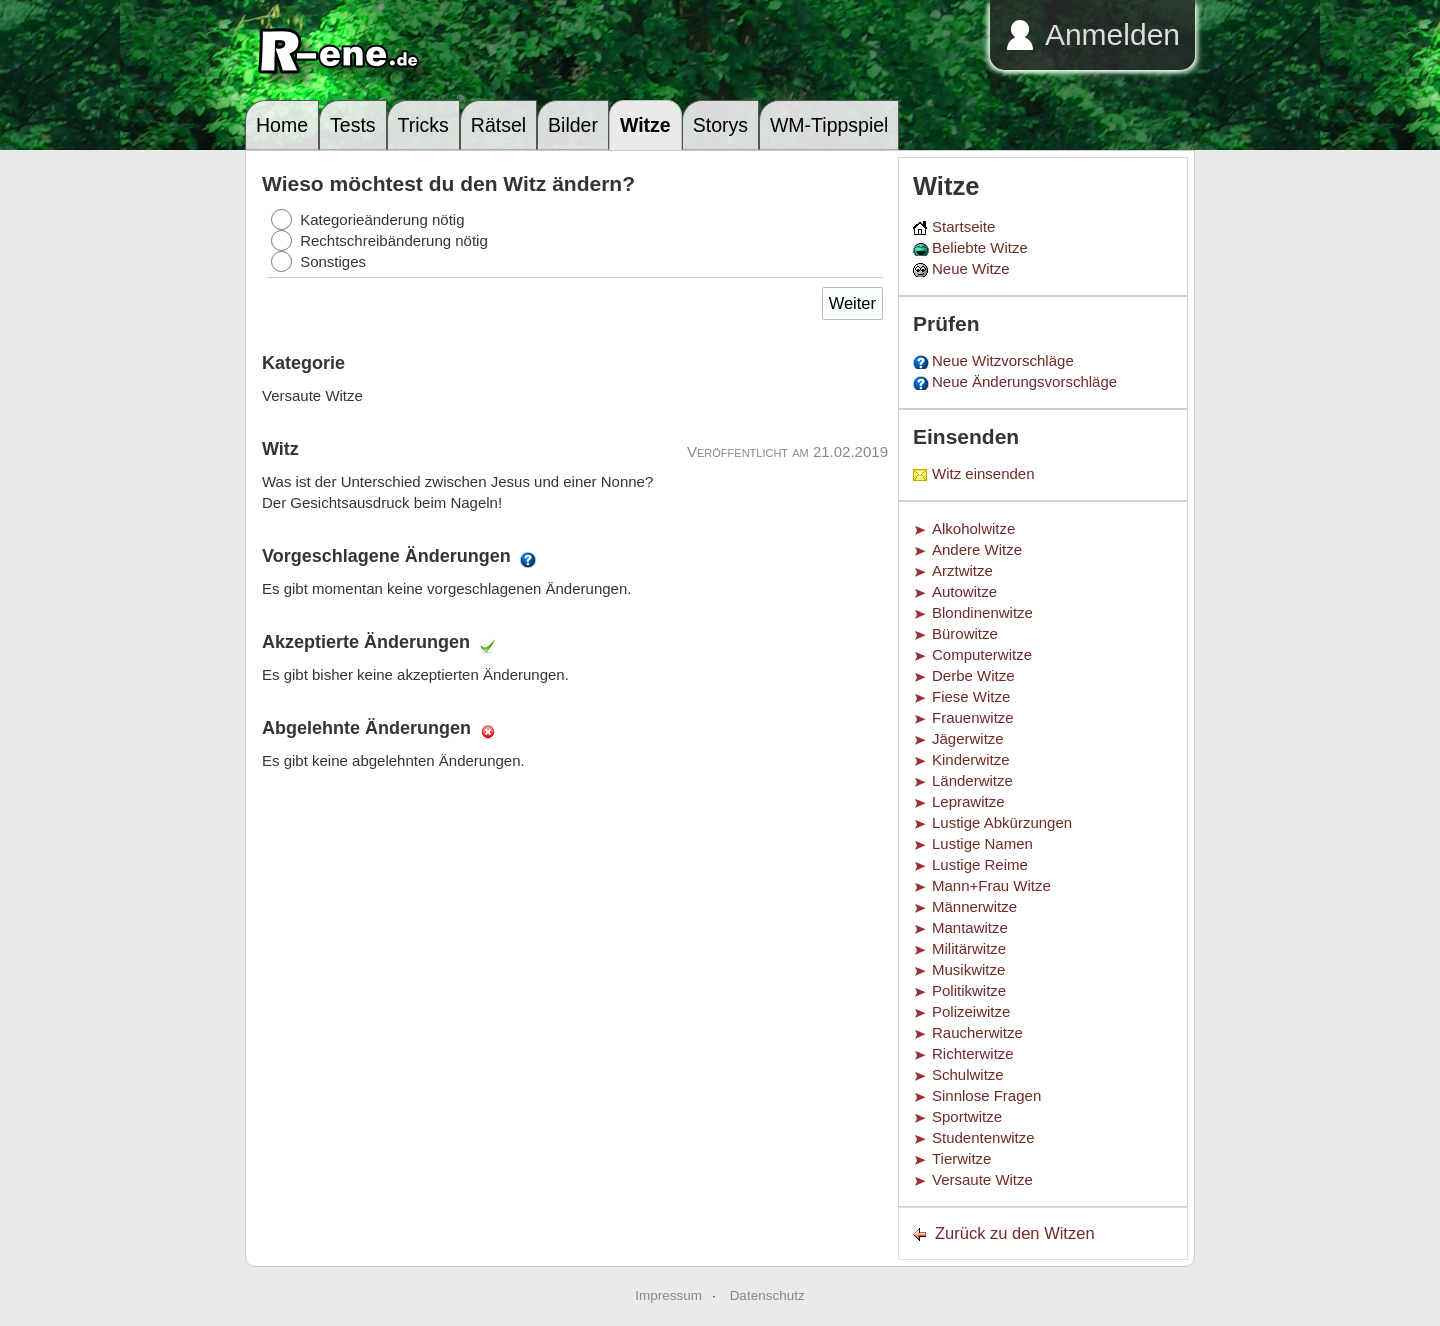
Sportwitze (967, 1116)
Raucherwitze (977, 1032)
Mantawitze (970, 927)
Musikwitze (968, 969)
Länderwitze (972, 780)
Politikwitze (969, 990)
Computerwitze (982, 654)
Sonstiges (333, 261)
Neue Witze (971, 268)
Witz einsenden (983, 473)
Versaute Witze (982, 1179)
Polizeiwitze (971, 1011)
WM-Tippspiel (829, 125)
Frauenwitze (973, 717)
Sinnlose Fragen (986, 1095)
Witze (645, 125)
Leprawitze (968, 801)
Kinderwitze (971, 759)
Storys (720, 125)
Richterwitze (973, 1053)
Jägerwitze (968, 738)
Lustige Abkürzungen (1002, 822)
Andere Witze (977, 549)
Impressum (668, 1295)
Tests (353, 125)
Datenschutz (767, 1295)
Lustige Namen (982, 843)
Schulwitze (968, 1074)
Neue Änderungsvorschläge (1024, 381)
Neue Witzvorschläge (1003, 360)
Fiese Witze (971, 696)
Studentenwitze (983, 1137)
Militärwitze (969, 948)
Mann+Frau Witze (991, 885)
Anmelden (1112, 34)
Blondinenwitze (982, 612)
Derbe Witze (973, 675)
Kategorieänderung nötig (382, 219)
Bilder (573, 125)
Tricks (423, 125)
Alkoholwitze (973, 528)
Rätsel (498, 125)
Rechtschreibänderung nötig (394, 240)
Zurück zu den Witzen (1015, 1233)
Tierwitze (961, 1158)
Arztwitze (962, 570)
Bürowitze (965, 633)
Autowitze (964, 591)
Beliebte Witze (980, 247)
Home (282, 125)
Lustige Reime (980, 864)
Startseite (963, 226)
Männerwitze (974, 906)
